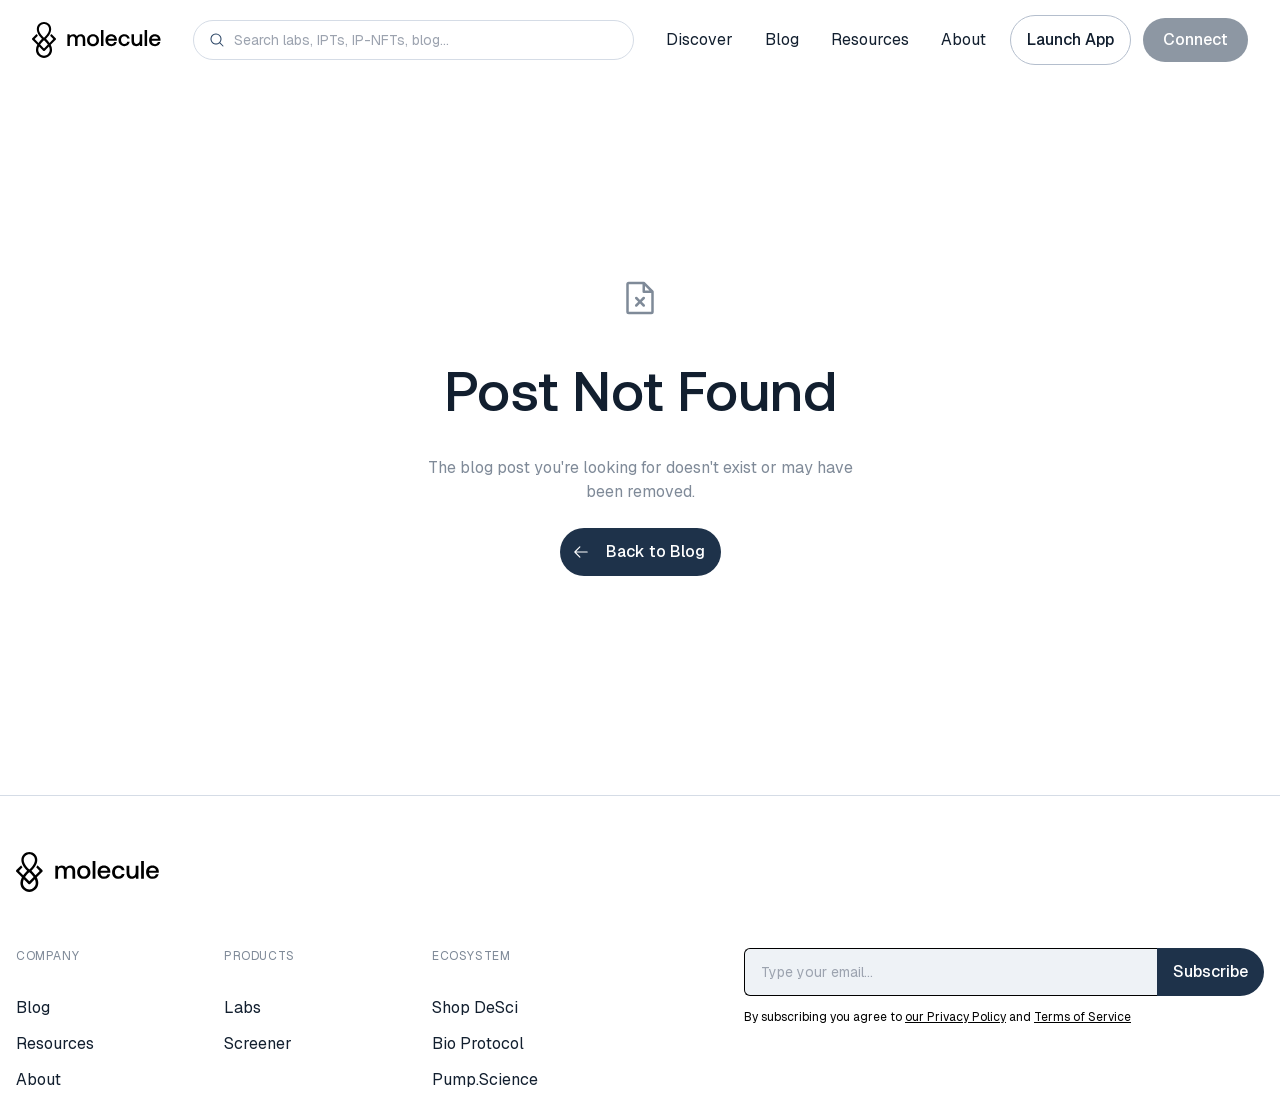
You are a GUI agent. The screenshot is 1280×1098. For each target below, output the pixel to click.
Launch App (1070, 39)
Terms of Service (1082, 1017)
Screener (258, 1043)
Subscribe (1210, 971)
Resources (870, 39)
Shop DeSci (475, 1007)
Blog (782, 39)
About (963, 39)
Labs (242, 1007)
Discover (699, 39)
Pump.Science (485, 1079)
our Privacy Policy (955, 1017)
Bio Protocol (478, 1043)
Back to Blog (638, 551)
